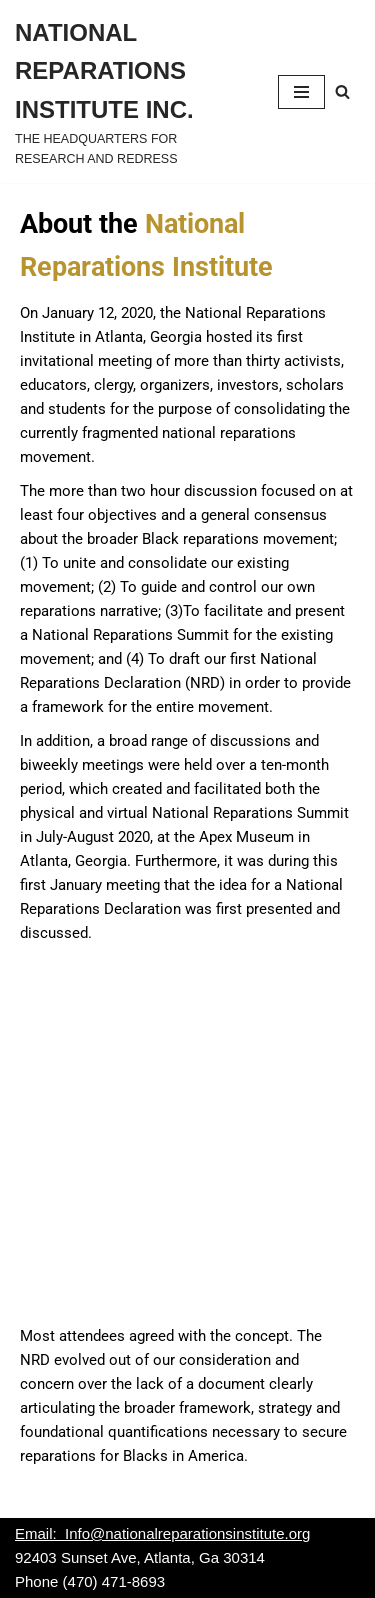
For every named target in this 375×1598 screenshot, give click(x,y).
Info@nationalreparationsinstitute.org (187, 1533)
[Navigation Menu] (301, 92)
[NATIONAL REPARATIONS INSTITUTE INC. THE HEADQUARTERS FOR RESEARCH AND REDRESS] (131, 91)
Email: (40, 1533)
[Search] (342, 91)
